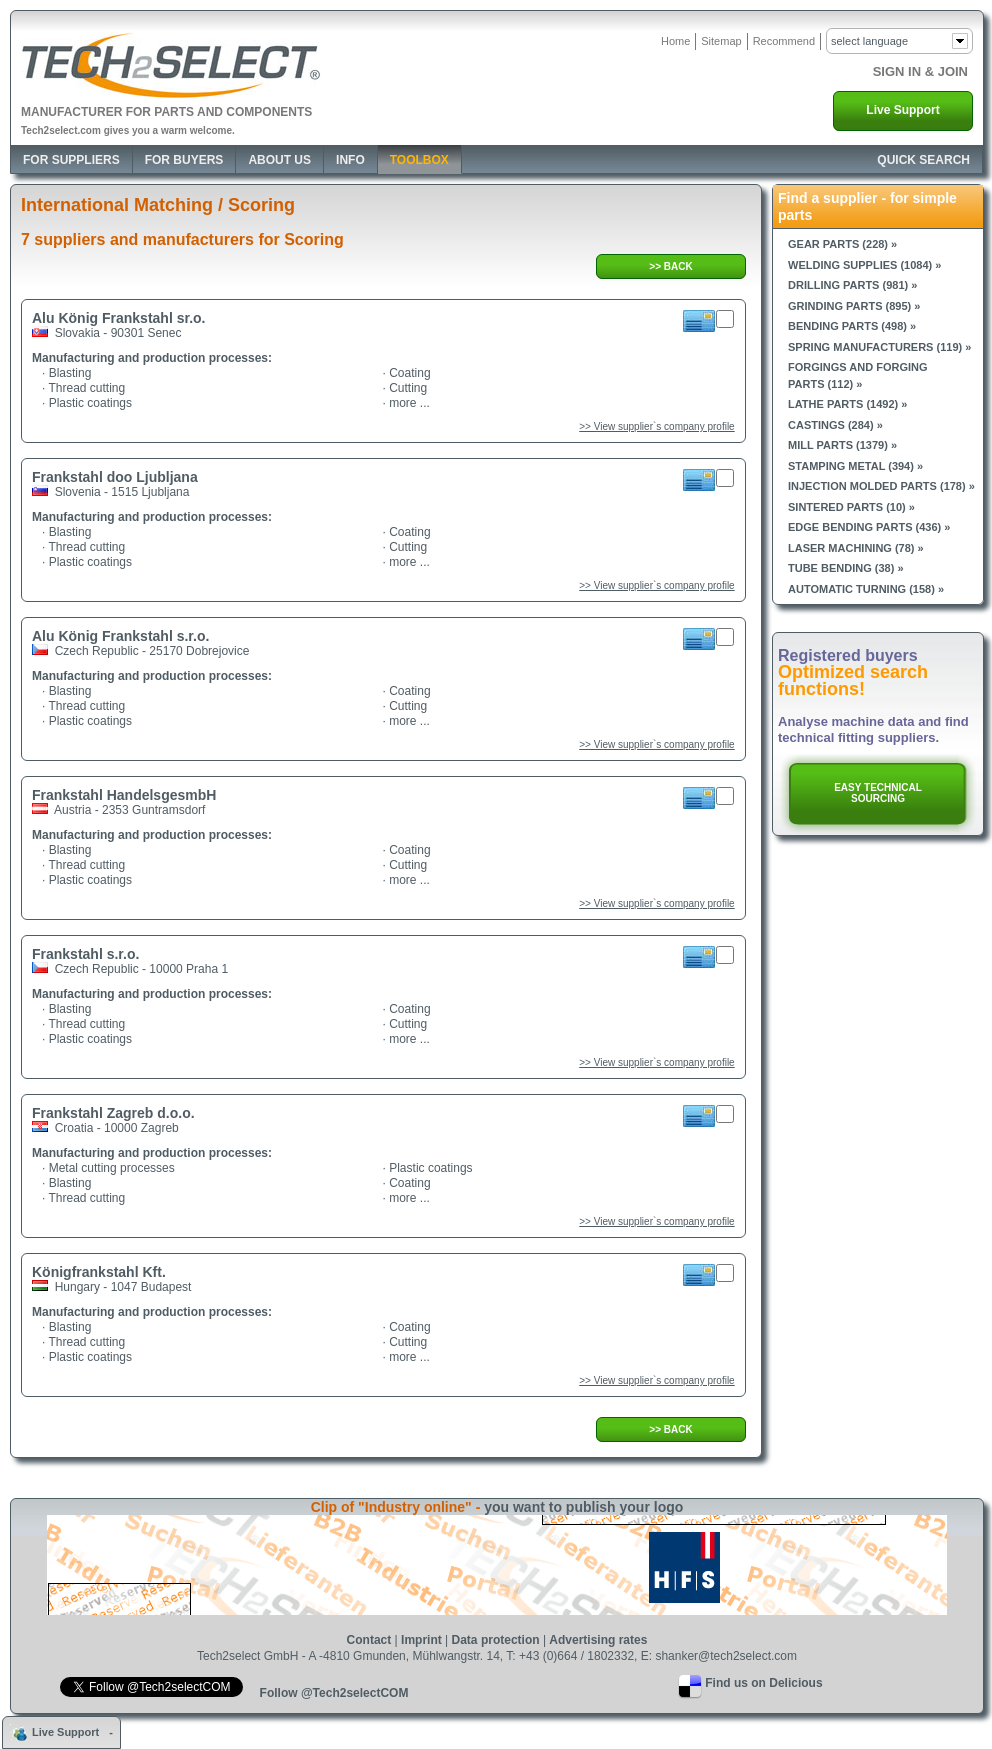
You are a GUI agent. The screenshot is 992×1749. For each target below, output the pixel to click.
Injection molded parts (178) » (881, 486)
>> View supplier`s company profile (656, 426)
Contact (369, 1640)
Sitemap (721, 41)
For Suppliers (71, 160)
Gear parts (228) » (842, 244)
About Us (279, 160)
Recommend (784, 41)
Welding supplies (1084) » (864, 265)
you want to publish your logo (583, 1507)
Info (350, 160)
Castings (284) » (835, 425)
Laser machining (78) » (856, 548)
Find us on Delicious (763, 1683)
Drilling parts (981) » (852, 285)
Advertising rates (598, 1640)
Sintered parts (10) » (851, 507)
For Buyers (184, 160)
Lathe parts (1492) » (847, 404)
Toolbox (419, 160)
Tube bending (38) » (846, 568)
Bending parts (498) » (852, 326)
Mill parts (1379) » (842, 445)
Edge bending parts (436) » (869, 527)
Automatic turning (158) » (866, 589)
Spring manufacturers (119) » (879, 347)
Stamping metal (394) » (855, 466)
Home (675, 41)
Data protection (496, 1640)
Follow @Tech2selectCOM (334, 1693)
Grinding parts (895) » (854, 306)
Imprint (421, 1640)
